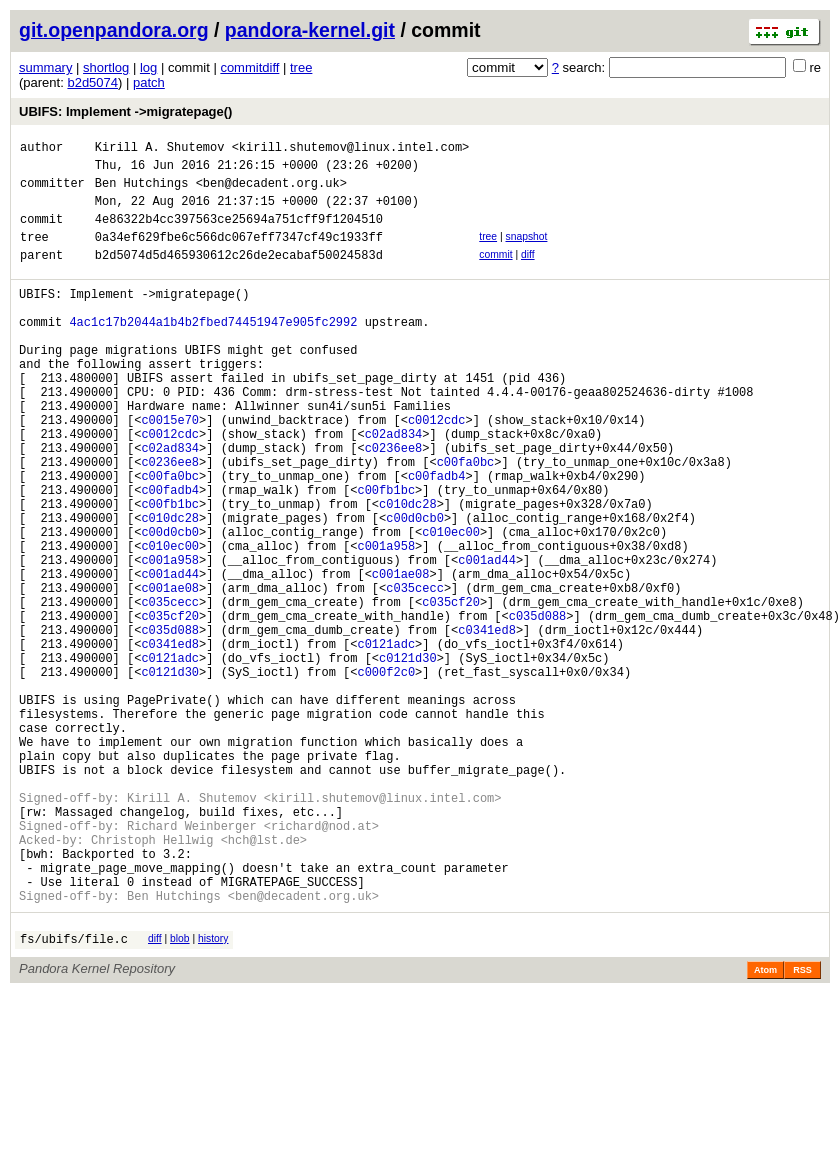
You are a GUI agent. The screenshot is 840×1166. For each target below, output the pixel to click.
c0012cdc (437, 470)
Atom (765, 1126)
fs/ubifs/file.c (74, 1094)
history (213, 1091)
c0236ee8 (394, 504)
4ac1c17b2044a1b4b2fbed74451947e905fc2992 (213, 351)
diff (528, 272)
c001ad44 (487, 640)
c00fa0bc (466, 521)
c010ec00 (451, 606)
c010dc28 (408, 572)
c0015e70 (170, 470)
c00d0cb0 (415, 589)
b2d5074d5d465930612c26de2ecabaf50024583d (239, 275)
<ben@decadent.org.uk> (271, 191)
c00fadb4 (437, 538)
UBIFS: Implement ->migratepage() (125, 111)
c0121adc (386, 742)
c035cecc (415, 674)
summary (45, 67)
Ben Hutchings (142, 191)
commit (495, 272)
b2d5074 (92, 82)
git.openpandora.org (114, 30)
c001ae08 (401, 657)
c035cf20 (451, 691)
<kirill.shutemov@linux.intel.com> (351, 149)
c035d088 (538, 708)
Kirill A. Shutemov (160, 149)
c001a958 (386, 623)
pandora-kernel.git (310, 30)
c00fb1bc (386, 555)
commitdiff (249, 67)
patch (149, 82)
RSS (802, 1126)
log (148, 67)
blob (180, 1091)
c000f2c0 (386, 776)
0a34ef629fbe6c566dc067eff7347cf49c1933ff (239, 254)
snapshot (526, 251)
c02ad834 (394, 487)
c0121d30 (408, 759)
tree (301, 67)
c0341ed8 (487, 725)
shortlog (106, 67)
